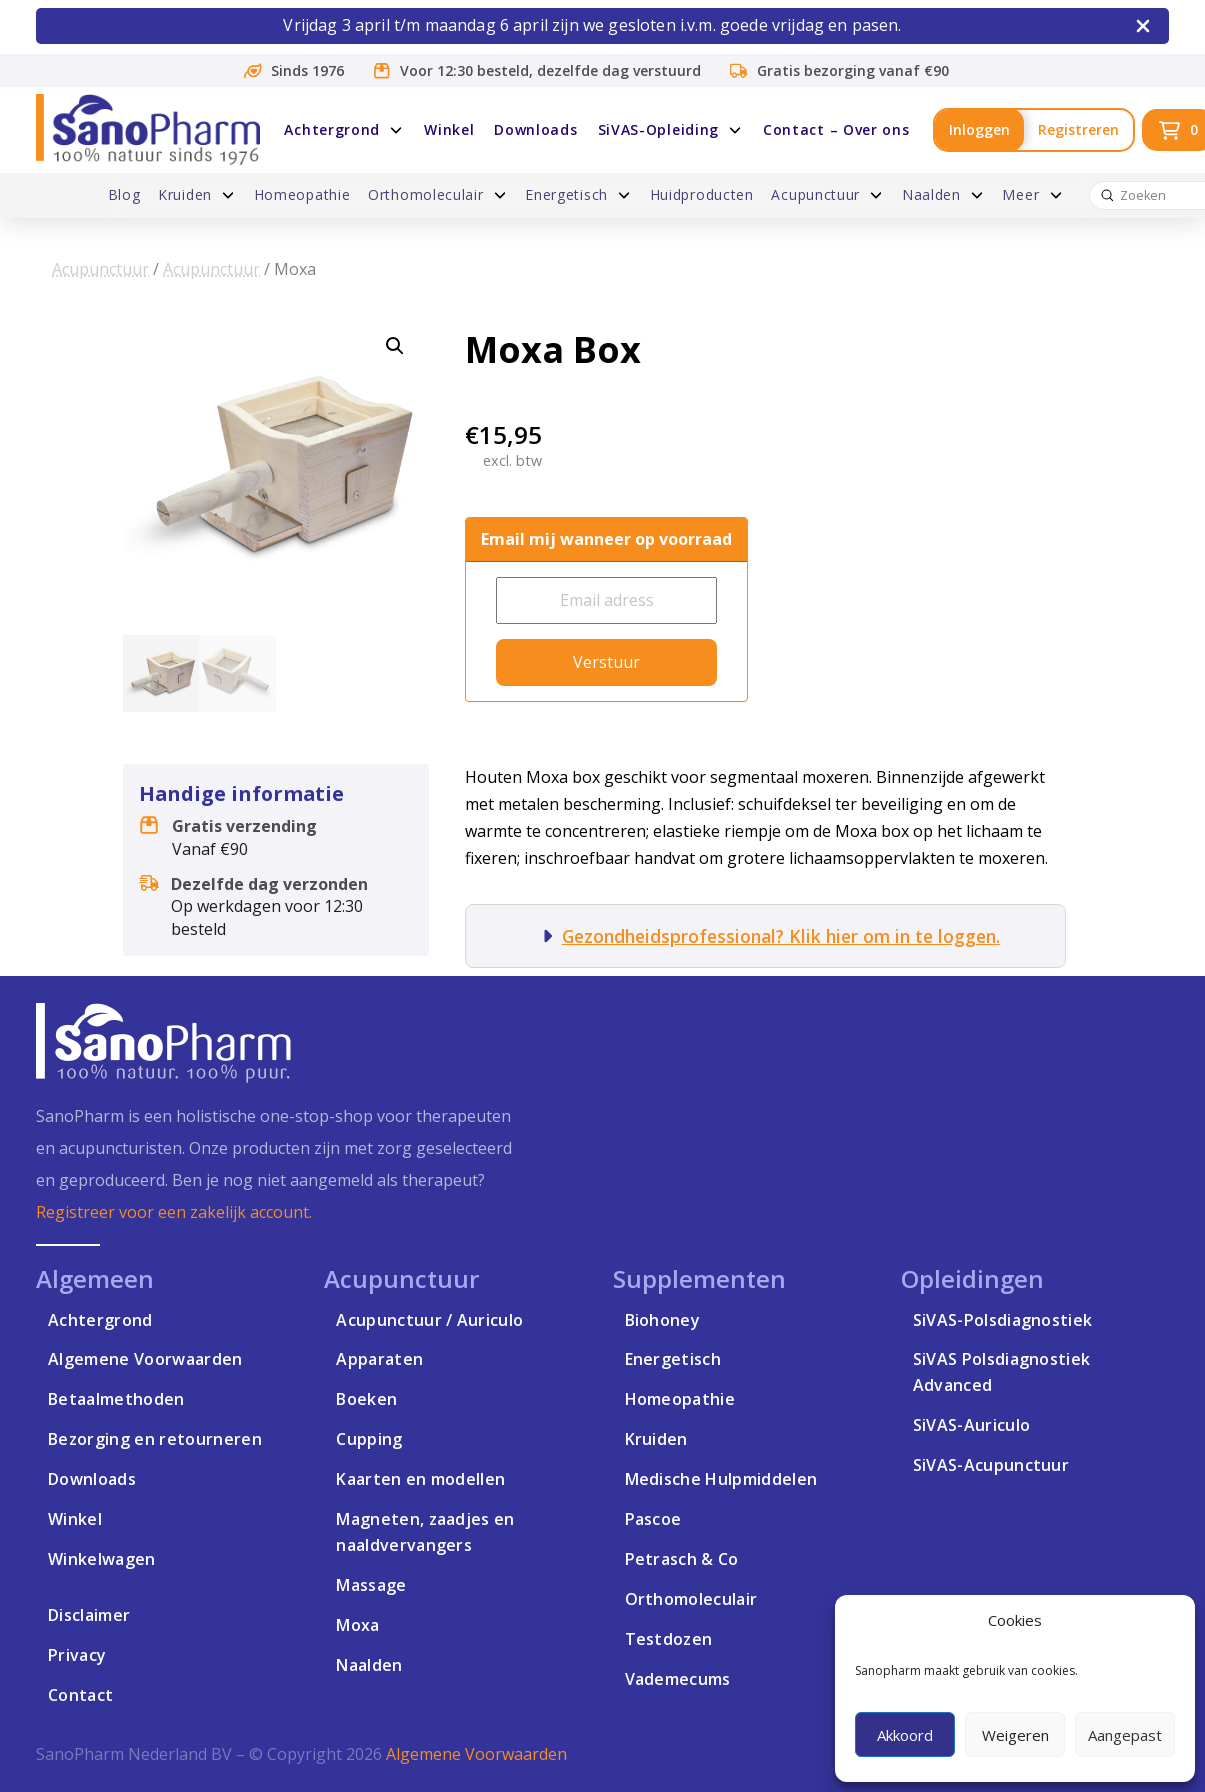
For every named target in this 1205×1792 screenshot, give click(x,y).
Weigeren (1015, 1735)
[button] (395, 346)
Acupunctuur (100, 269)
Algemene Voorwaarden (476, 1754)
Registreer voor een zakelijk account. (174, 1212)
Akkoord (905, 1735)
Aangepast (1125, 1735)
